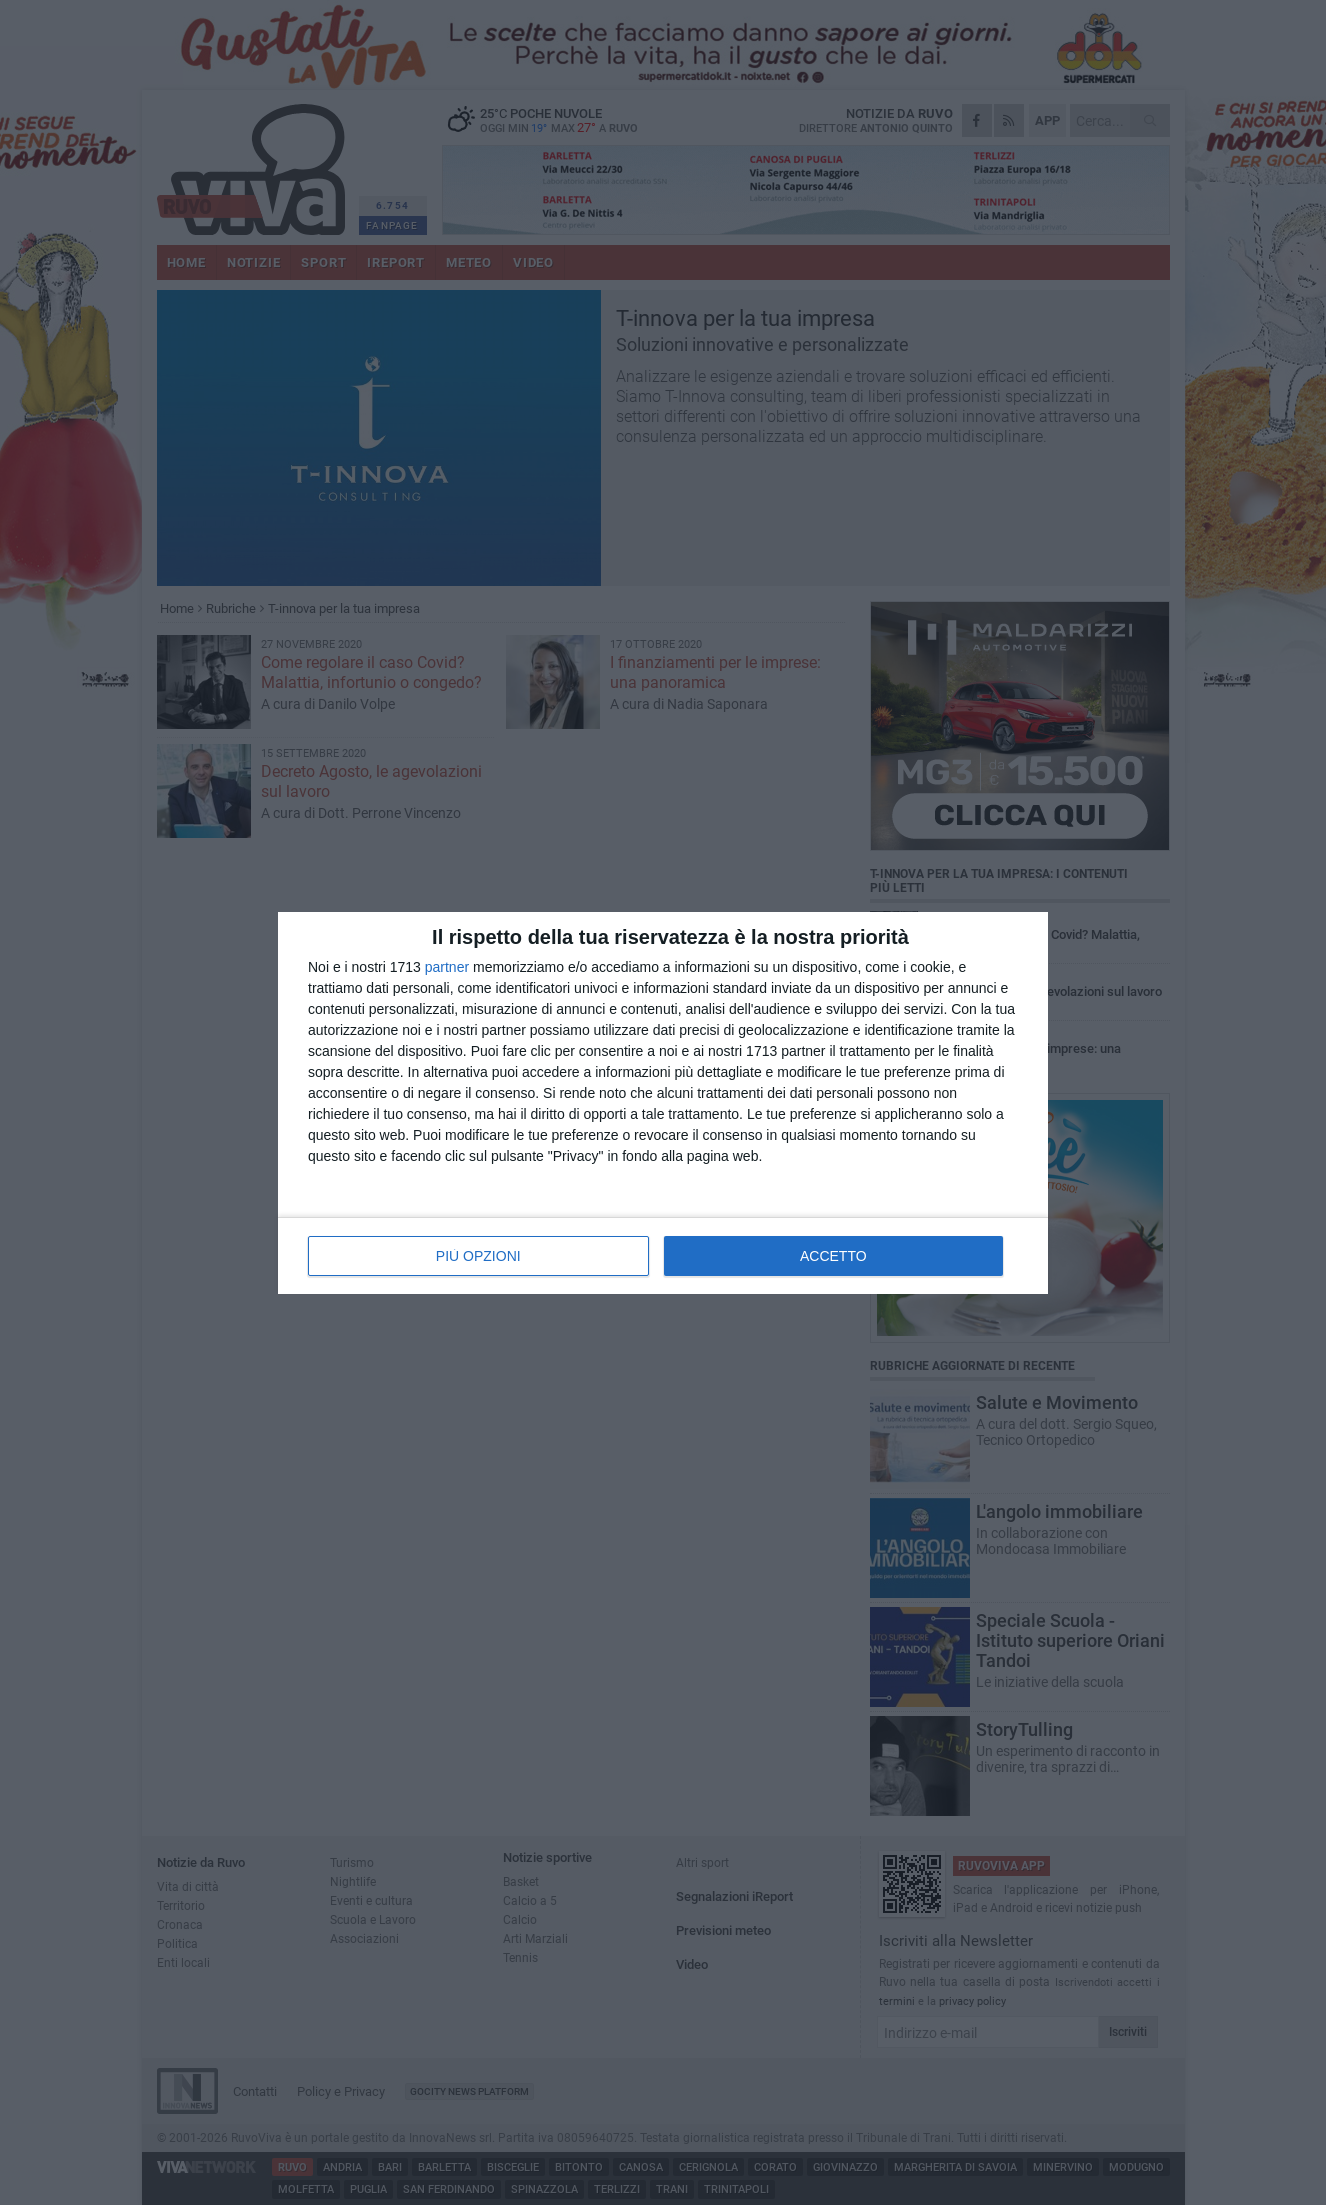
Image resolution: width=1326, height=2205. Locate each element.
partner (447, 967)
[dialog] (663, 1103)
